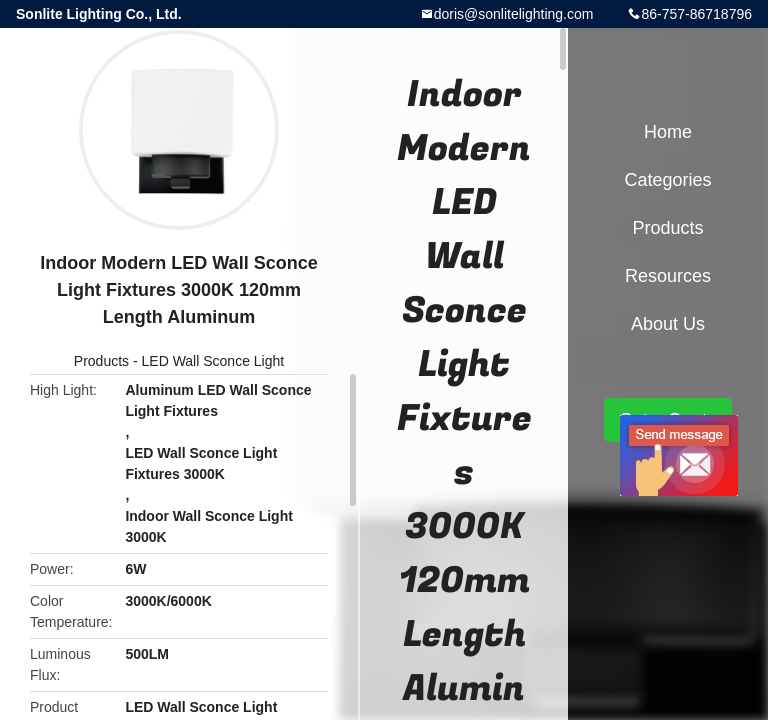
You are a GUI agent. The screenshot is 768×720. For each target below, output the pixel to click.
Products (101, 361)
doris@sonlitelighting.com (514, 14)
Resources (668, 276)
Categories (667, 180)
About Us (668, 324)
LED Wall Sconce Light (213, 361)
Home (668, 132)
